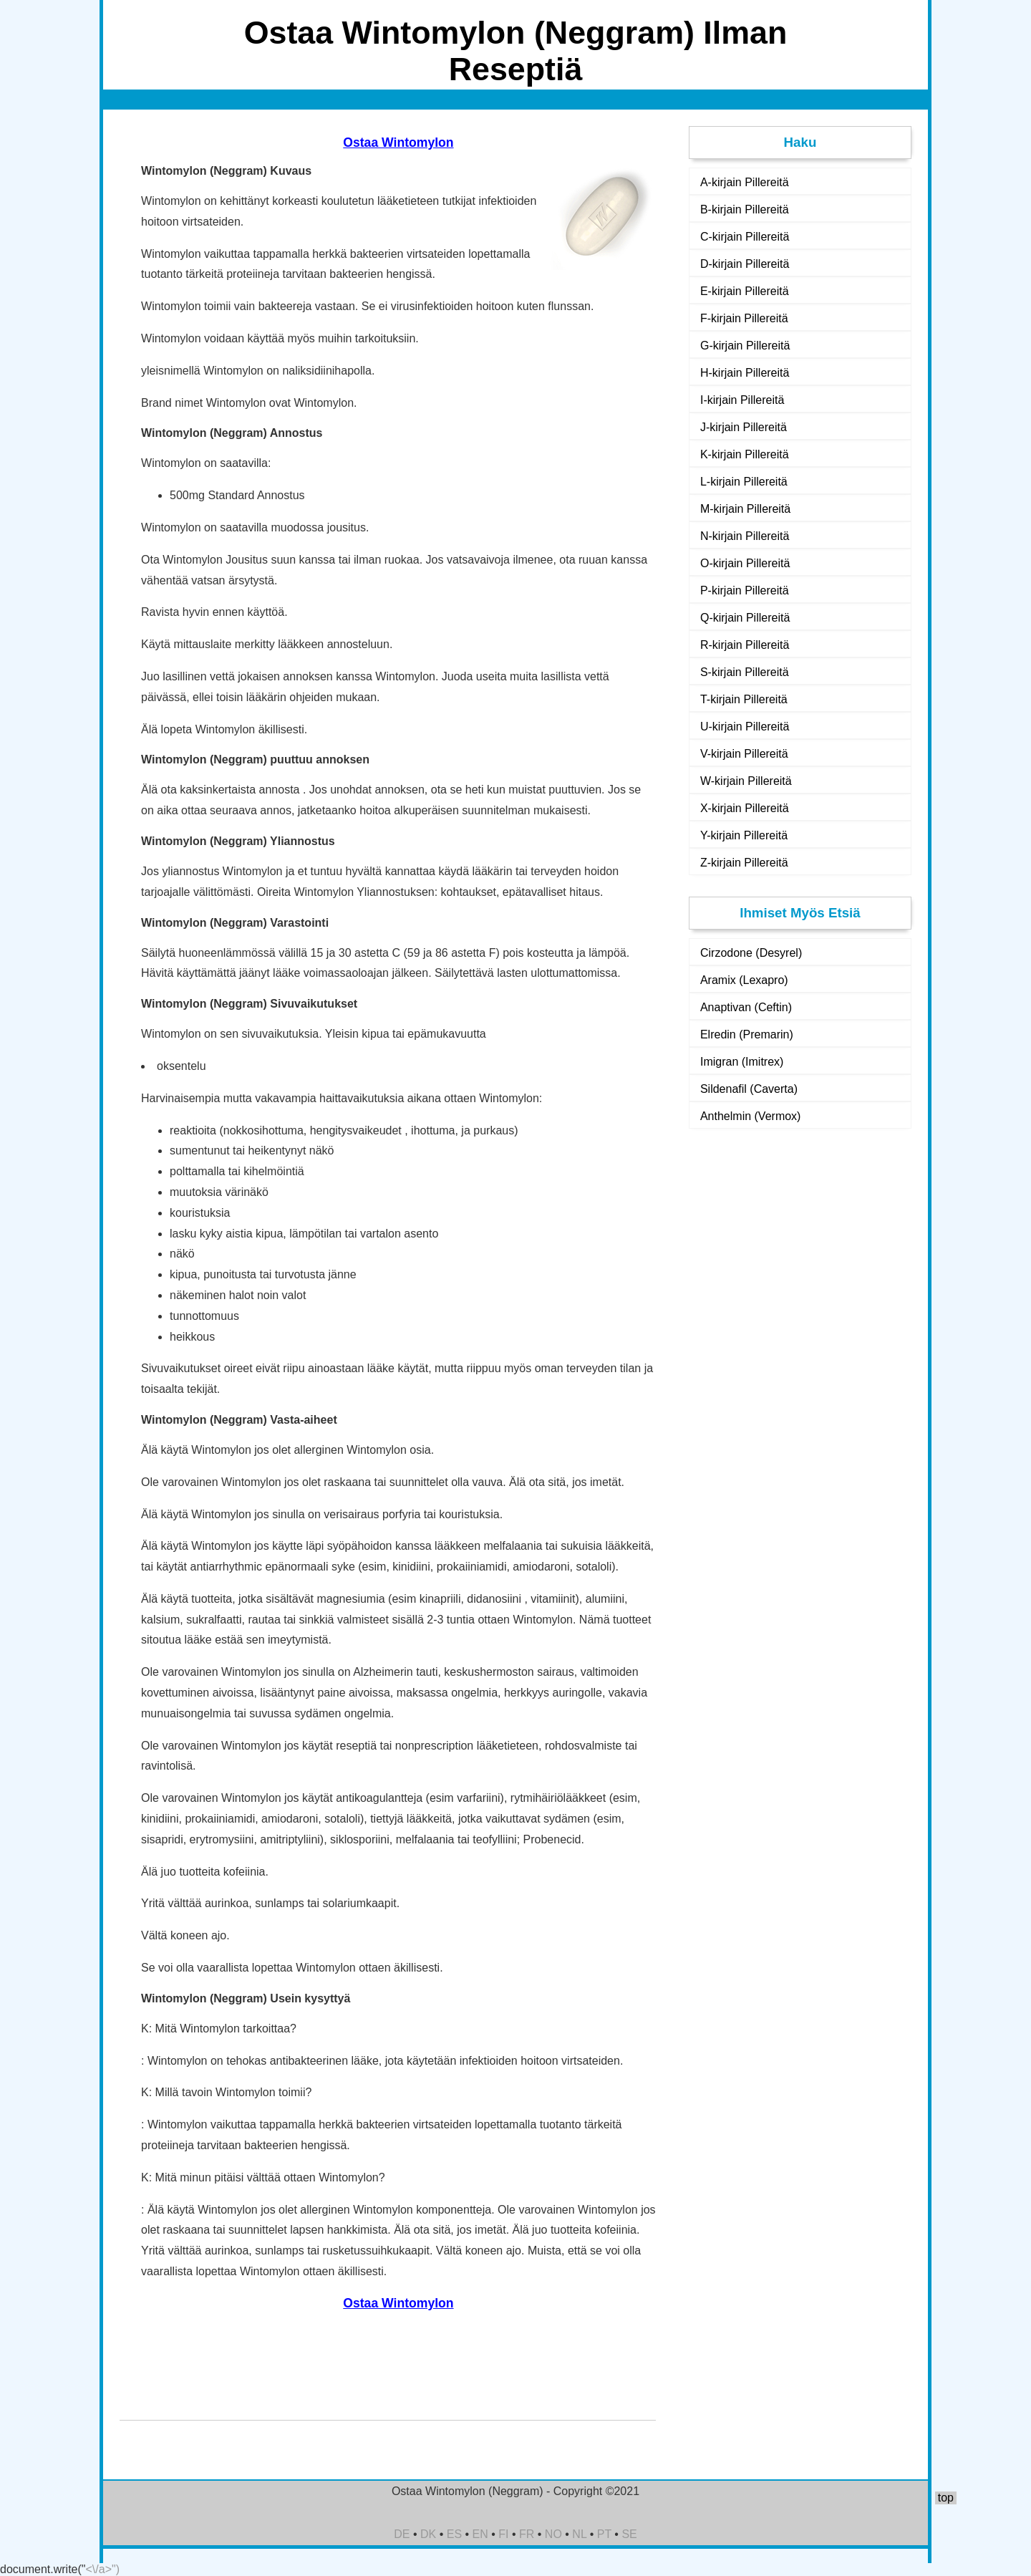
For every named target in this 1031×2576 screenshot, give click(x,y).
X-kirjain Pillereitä (744, 808)
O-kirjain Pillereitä (745, 563)
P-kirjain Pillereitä (744, 590)
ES (454, 2534)
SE (628, 2534)
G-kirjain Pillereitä (745, 345)
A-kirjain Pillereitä (744, 182)
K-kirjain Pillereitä (744, 454)
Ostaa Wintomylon (398, 142)
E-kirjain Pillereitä (744, 291)
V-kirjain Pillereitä (744, 754)
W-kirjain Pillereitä (746, 781)
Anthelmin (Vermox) (750, 1116)
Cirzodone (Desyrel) (751, 953)
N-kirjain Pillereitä (744, 536)
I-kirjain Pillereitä (742, 400)
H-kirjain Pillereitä (744, 373)
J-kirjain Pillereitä (743, 427)
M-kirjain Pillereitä (745, 509)
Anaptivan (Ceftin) (746, 1007)
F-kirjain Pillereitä (744, 318)
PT (604, 2534)
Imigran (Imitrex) (741, 1062)
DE (402, 2534)
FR (526, 2534)
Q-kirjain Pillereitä (745, 618)
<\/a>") (103, 2569)
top (946, 2497)
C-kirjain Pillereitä (744, 237)
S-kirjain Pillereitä (744, 672)
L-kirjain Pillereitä (744, 482)
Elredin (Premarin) (746, 1034)
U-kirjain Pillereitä (744, 726)
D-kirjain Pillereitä (744, 264)
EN (480, 2534)
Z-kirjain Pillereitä (744, 863)
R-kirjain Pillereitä (744, 645)
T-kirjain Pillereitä (744, 699)
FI (503, 2534)
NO (553, 2534)
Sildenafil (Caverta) (749, 1089)
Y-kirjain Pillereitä (744, 835)
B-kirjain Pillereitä (744, 209)
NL (579, 2534)
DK (428, 2534)
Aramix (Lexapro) (744, 980)
